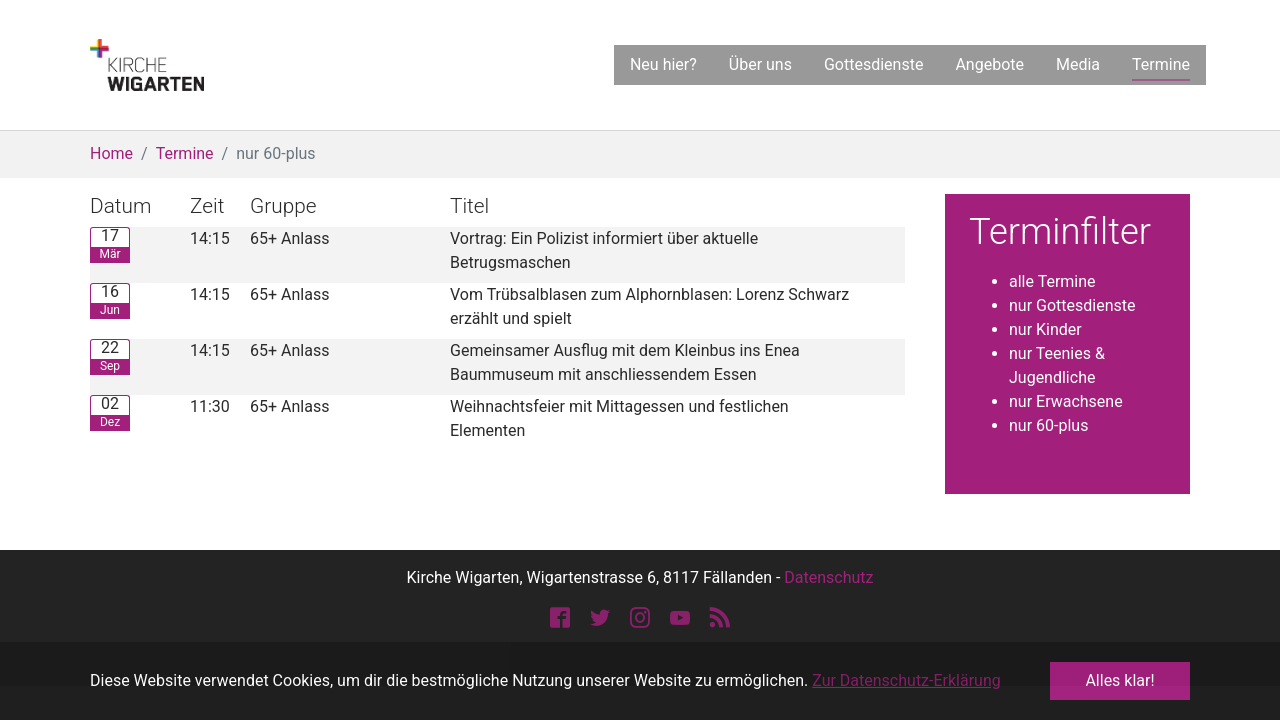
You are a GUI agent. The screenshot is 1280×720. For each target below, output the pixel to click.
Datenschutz (828, 577)
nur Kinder (1045, 329)
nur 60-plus (1048, 425)
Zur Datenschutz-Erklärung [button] (906, 680)
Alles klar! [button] (1119, 680)
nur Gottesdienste (1072, 305)
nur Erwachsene (1066, 401)
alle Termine (1052, 281)
